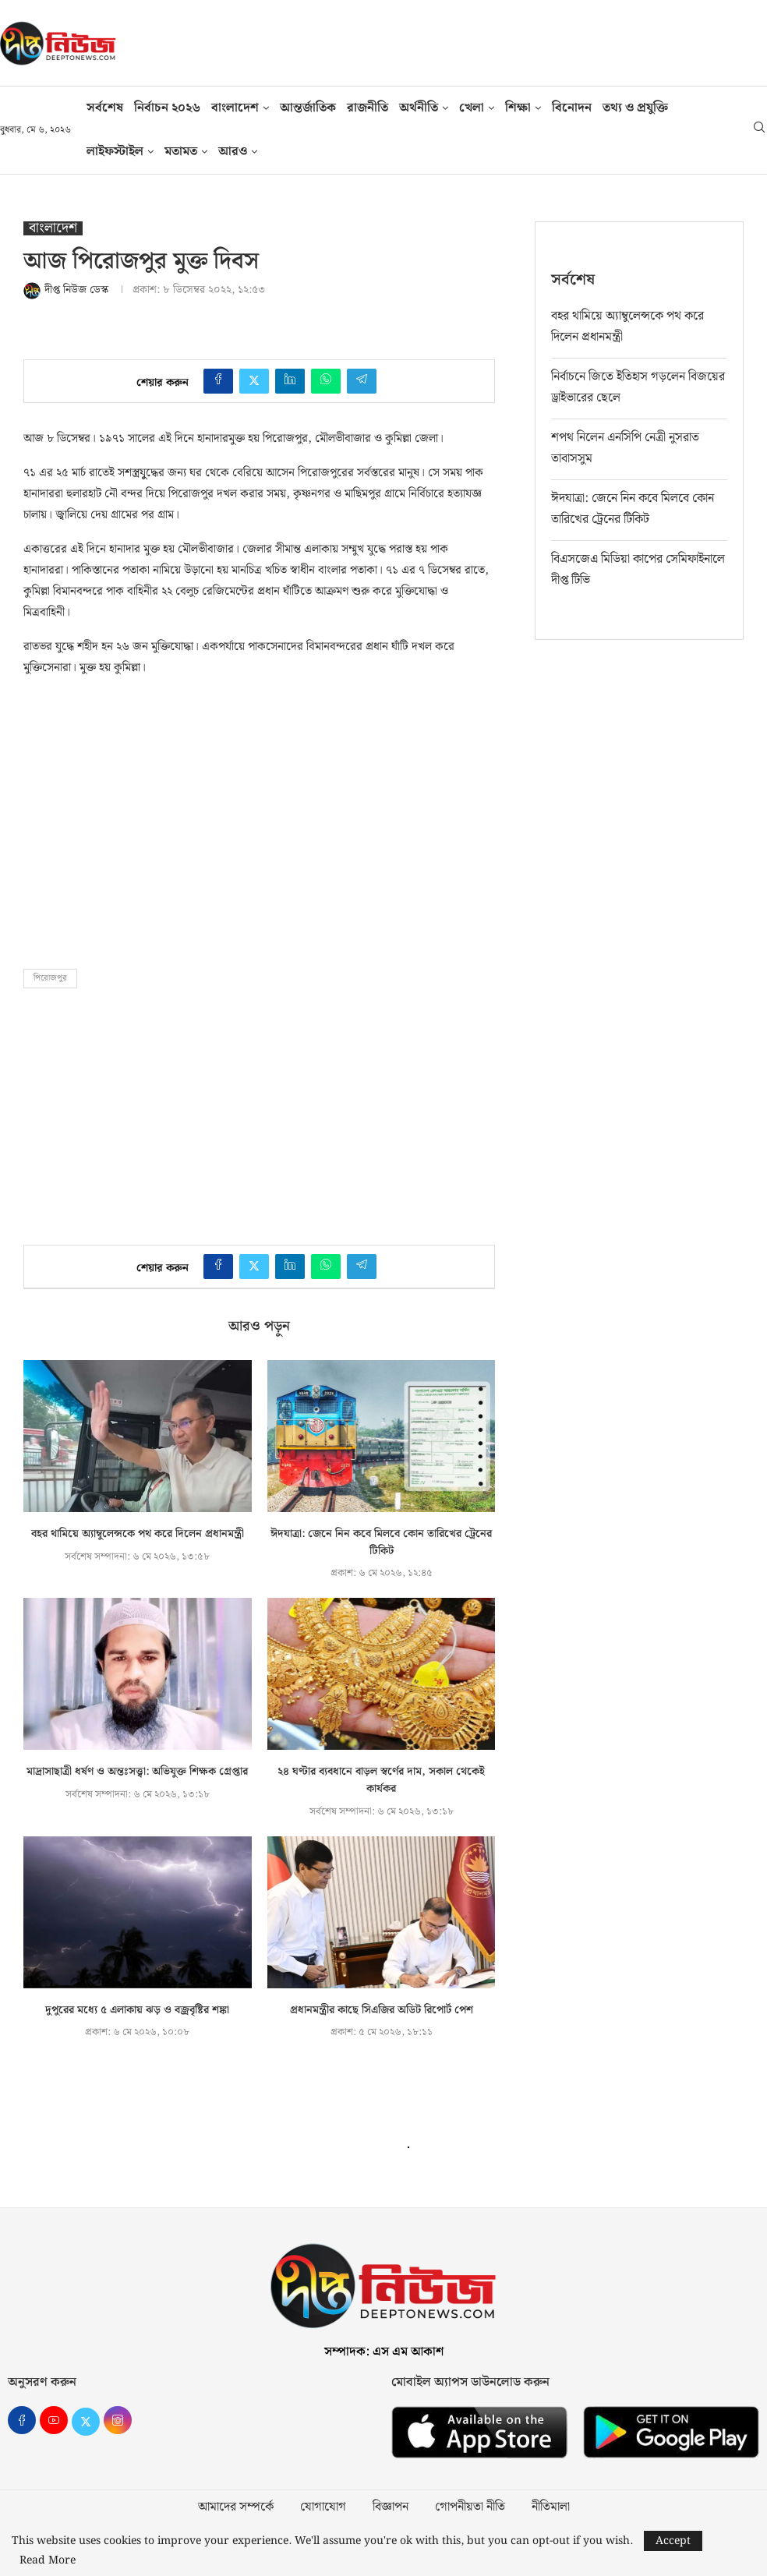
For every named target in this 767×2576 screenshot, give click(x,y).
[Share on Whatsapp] (326, 381)
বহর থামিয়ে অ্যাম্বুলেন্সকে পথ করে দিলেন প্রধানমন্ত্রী (137, 1533)
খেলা (471, 108)
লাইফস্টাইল (115, 151)
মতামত (180, 151)
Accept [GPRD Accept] (673, 2540)
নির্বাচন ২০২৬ (167, 108)
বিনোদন (572, 108)
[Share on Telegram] (361, 381)
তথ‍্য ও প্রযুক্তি (635, 108)
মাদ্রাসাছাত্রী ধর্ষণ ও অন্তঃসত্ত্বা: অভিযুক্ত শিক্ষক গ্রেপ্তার (137, 1771)
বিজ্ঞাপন (390, 2507)
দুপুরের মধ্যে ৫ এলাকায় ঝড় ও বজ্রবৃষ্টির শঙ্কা (137, 2010)
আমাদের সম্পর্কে (236, 2507)
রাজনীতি (367, 108)
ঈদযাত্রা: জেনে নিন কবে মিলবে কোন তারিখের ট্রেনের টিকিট (381, 1542)
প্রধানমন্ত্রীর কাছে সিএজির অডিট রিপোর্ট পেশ (381, 2010)
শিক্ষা (518, 108)
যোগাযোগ (323, 2507)
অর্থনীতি (418, 108)
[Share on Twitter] (254, 381)
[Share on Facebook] (218, 381)
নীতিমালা (551, 2507)
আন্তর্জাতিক (308, 108)
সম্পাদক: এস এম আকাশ (384, 2352)
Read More (47, 2560)
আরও (232, 151)
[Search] (759, 130)
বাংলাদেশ (235, 108)
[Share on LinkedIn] (290, 381)
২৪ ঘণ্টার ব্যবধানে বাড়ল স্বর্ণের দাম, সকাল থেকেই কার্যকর (381, 1780)
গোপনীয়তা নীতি (470, 2507)
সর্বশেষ (105, 108)
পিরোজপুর (50, 978)
